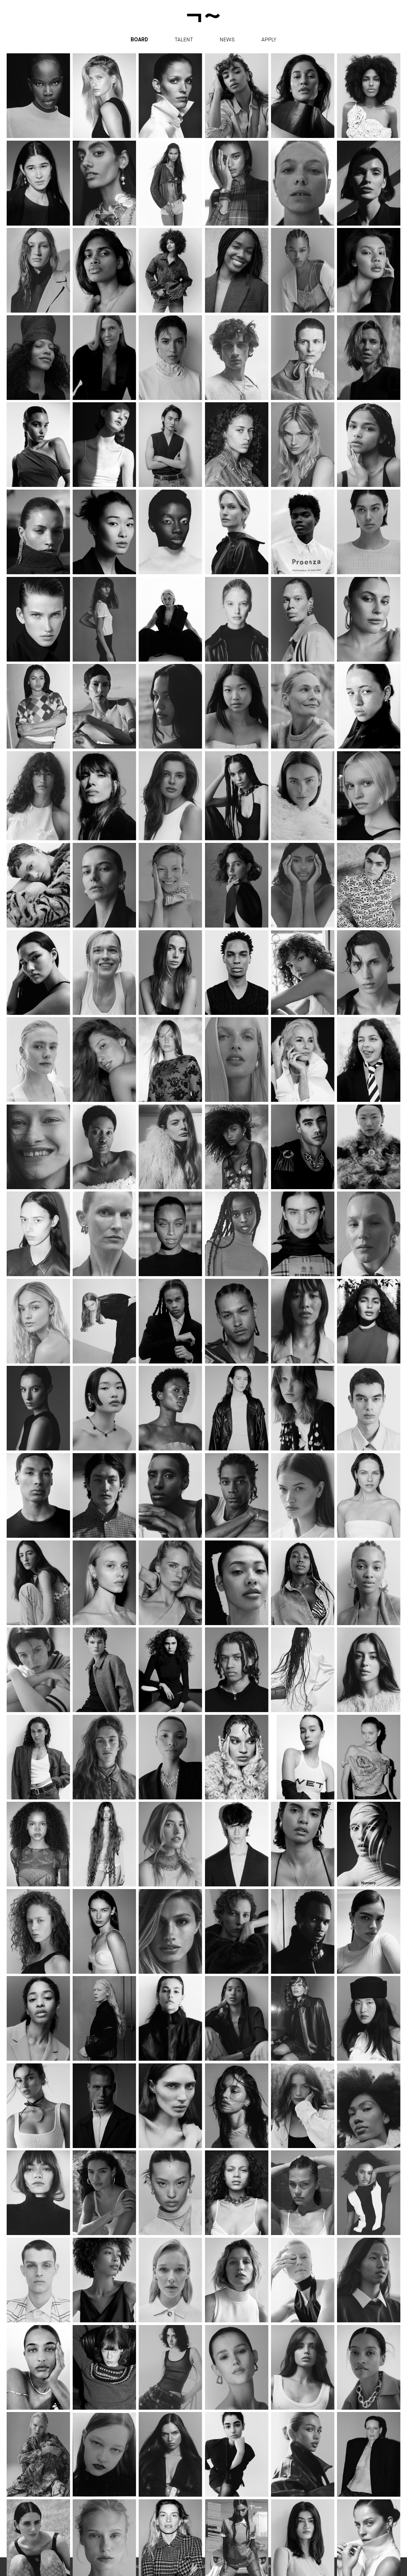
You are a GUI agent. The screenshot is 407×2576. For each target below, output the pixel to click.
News (227, 39)
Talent (184, 39)
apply (268, 39)
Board (139, 40)
